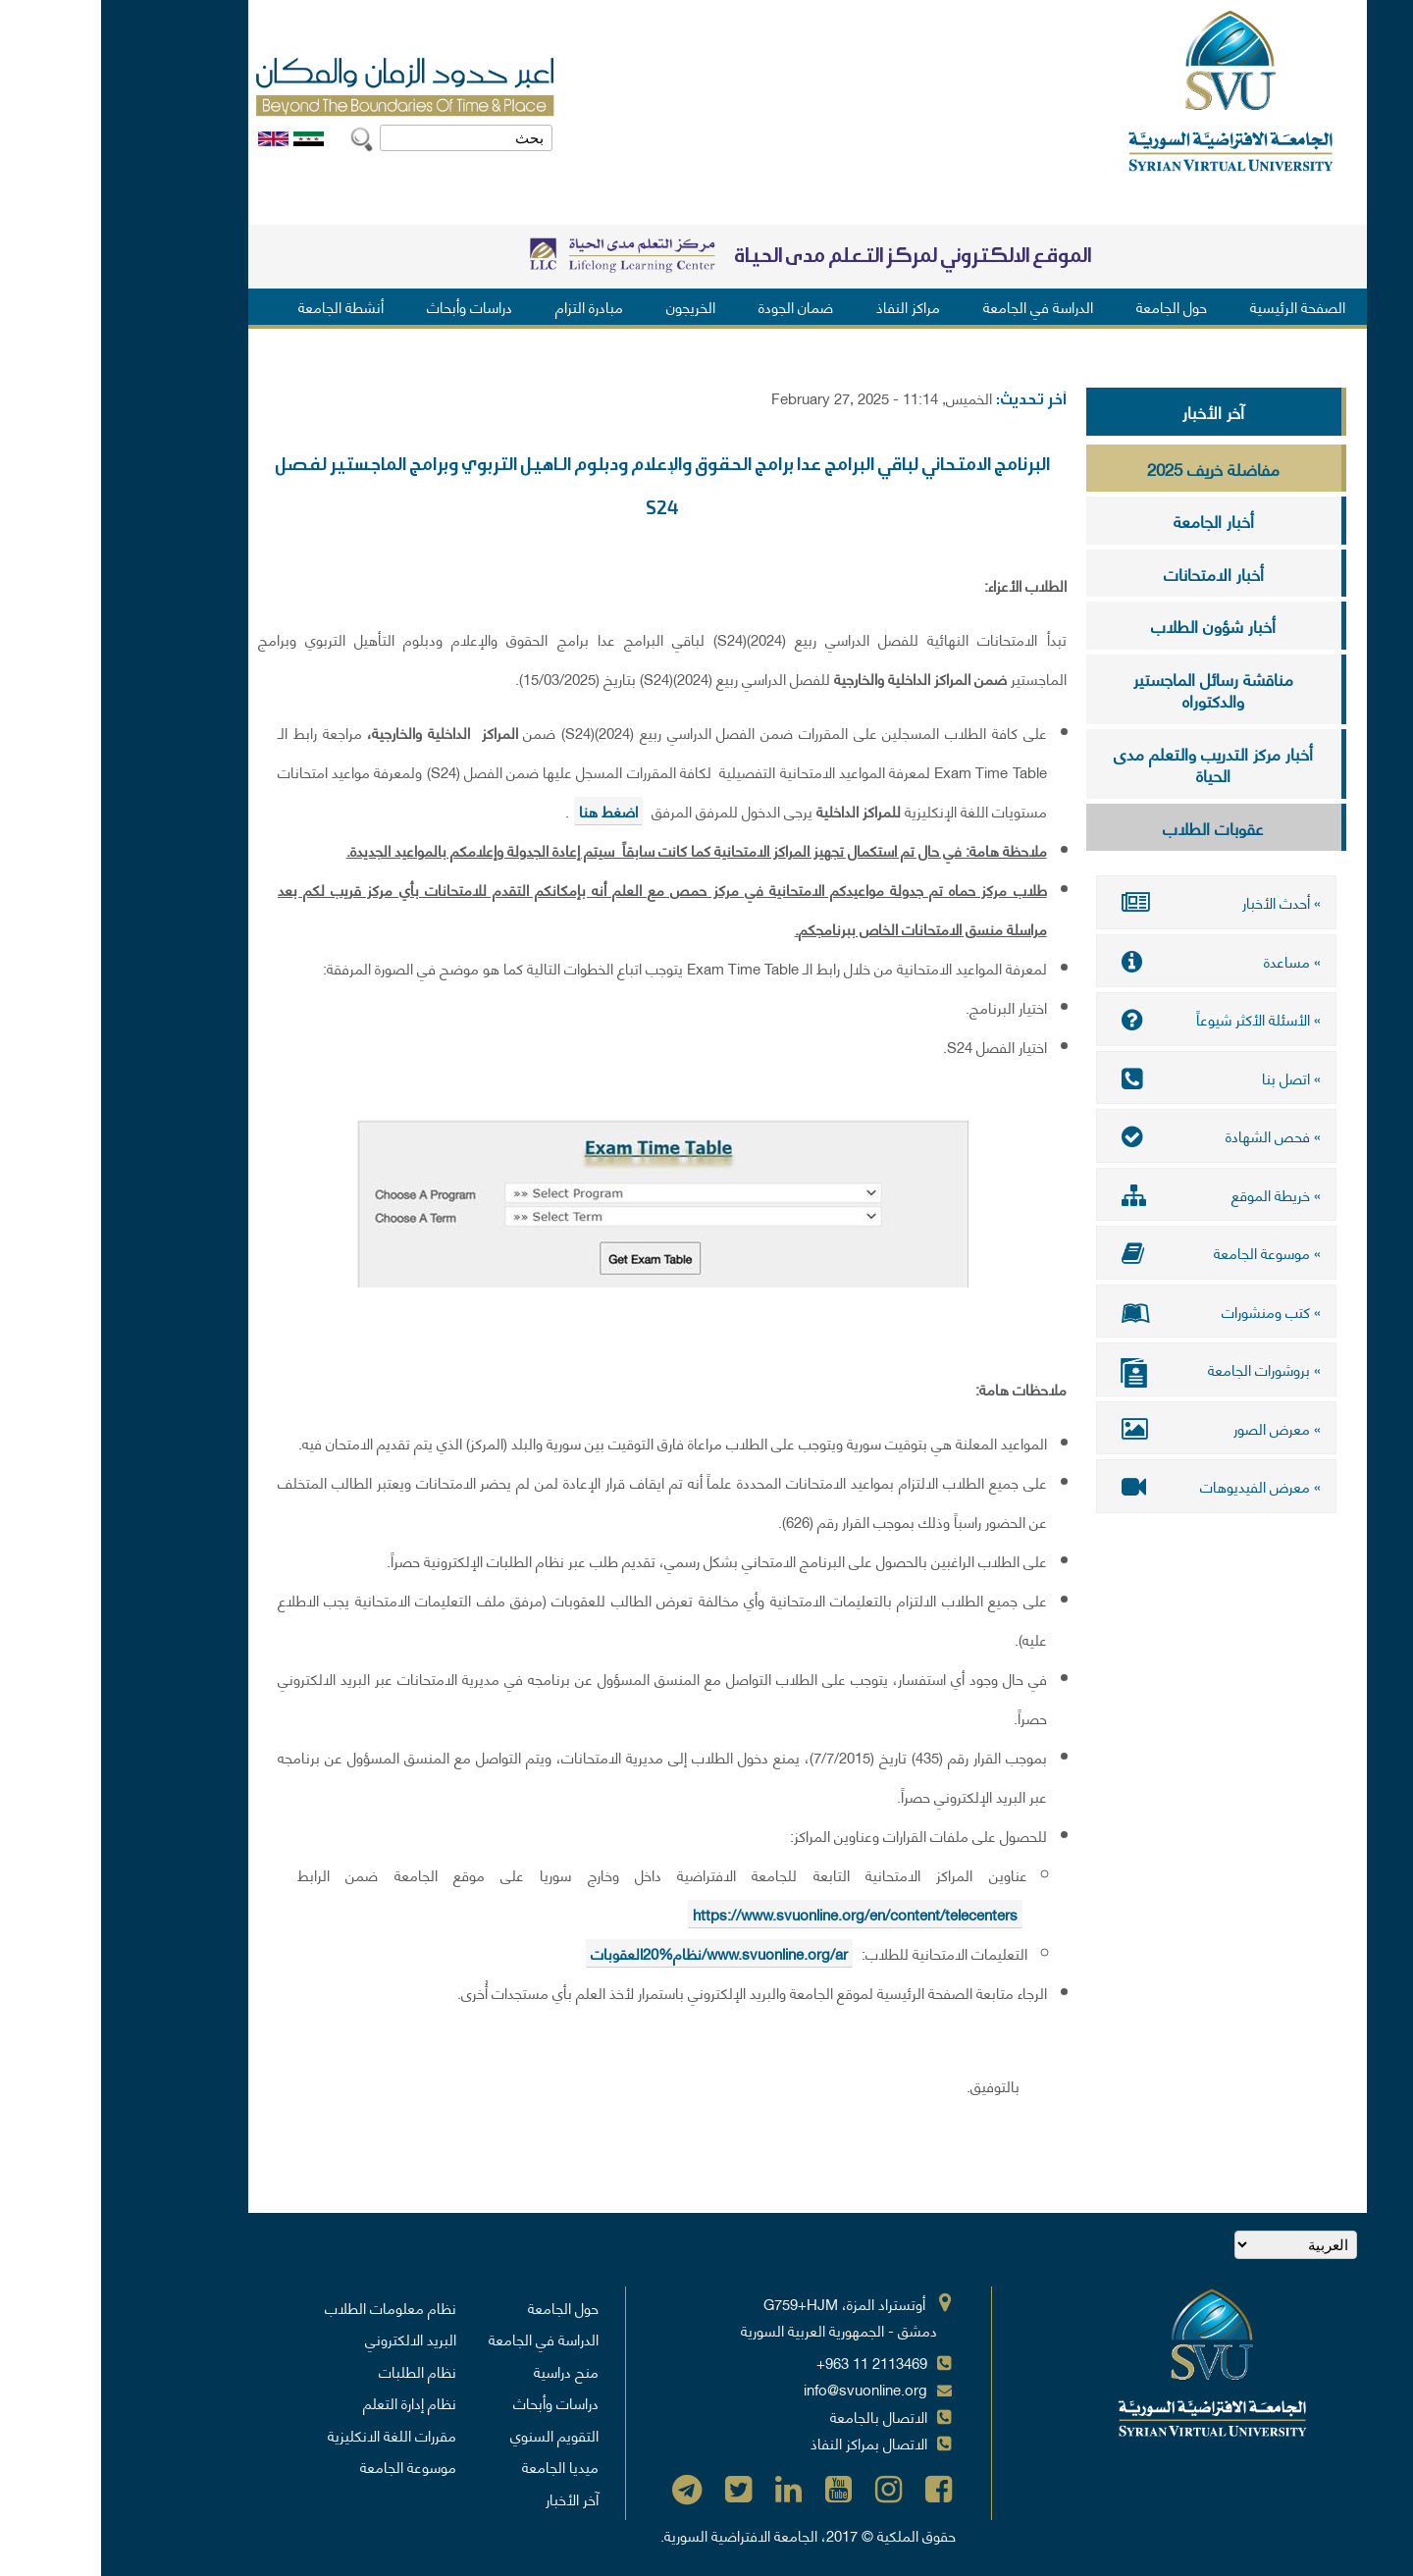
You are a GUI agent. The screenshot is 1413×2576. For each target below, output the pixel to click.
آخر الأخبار (1112, 411)
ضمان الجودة (694, 306)
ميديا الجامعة (459, 2466)
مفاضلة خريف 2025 (1112, 468)
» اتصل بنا (1115, 1077)
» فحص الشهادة (1115, 1135)
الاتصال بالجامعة (777, 2416)
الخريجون (589, 306)
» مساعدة (1115, 960)
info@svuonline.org (764, 2388)
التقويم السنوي (453, 2434)
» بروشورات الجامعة (1115, 1371)
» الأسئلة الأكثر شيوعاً (1115, 1018)
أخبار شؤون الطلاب (1112, 625)
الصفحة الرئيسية (1196, 306)
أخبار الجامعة (1113, 520)
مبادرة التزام (488, 306)
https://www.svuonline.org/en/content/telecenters (754, 1913)
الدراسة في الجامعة (937, 306)
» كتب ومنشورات (1115, 1311)
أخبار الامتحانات (1113, 573)
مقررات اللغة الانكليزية (291, 2434)
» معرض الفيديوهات (1115, 1485)
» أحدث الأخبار (1115, 902)
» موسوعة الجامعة (1115, 1252)
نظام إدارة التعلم (308, 2402)
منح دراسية (465, 2371)
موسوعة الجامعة (307, 2466)
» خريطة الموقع (1115, 1194)
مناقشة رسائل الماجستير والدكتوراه (1112, 689)
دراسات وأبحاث (368, 306)
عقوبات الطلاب (1112, 827)
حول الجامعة (1070, 306)
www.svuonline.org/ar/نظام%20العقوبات (618, 1953)
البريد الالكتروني (309, 2338)
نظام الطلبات (316, 2371)
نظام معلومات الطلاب (289, 2307)
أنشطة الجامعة (240, 306)
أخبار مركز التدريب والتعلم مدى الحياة (1112, 764)
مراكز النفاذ (807, 306)
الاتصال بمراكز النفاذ (767, 2442)
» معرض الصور (1115, 1428)
